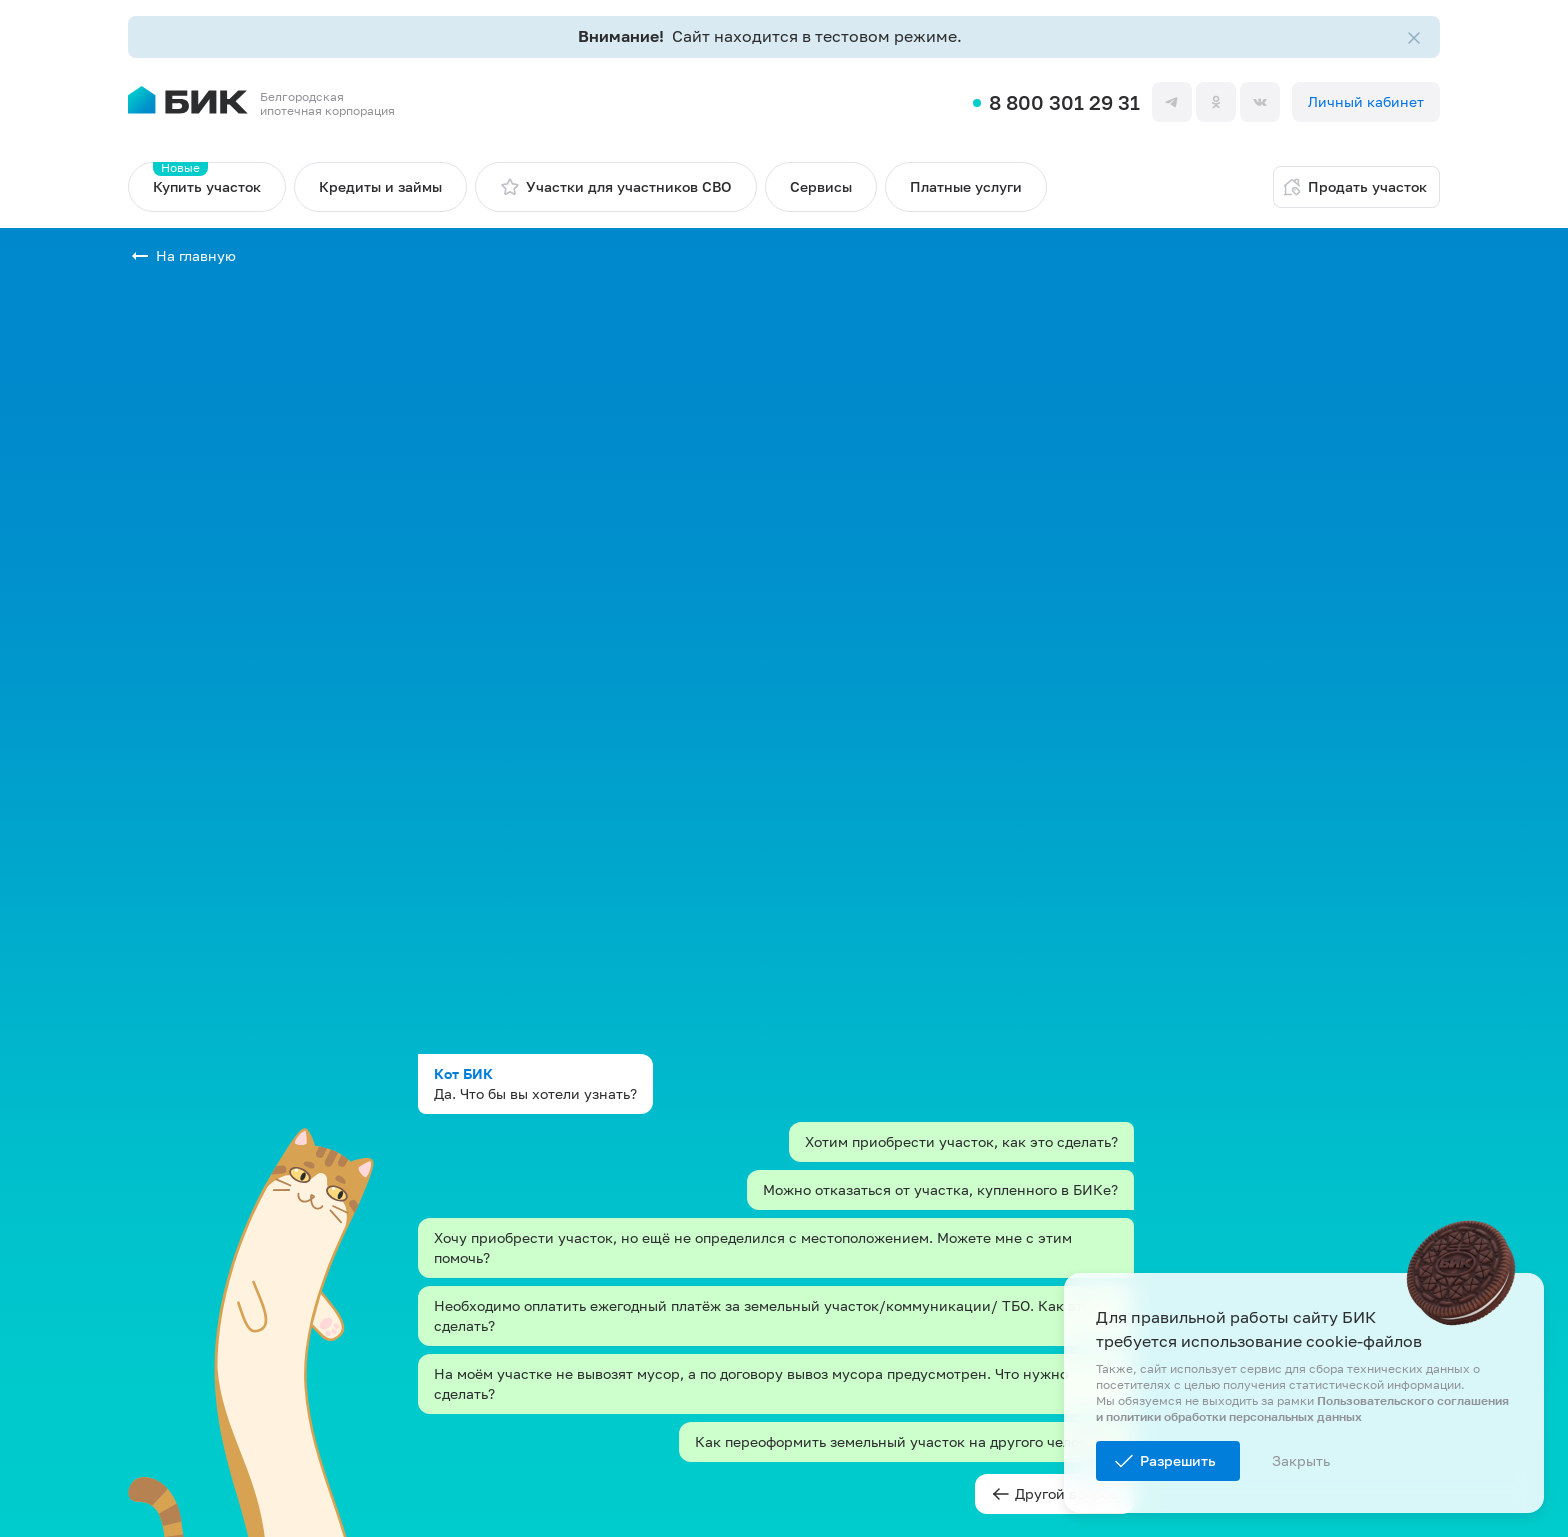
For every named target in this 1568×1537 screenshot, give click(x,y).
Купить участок (207, 178)
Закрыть (1301, 1460)
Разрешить (1178, 1460)
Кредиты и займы (380, 186)
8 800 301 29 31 (1064, 102)
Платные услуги (966, 186)
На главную (196, 255)
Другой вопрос (1054, 1494)
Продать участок (1354, 187)
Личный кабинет (1366, 101)
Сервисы (821, 186)
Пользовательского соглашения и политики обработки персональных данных (1302, 1408)
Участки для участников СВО (616, 187)
